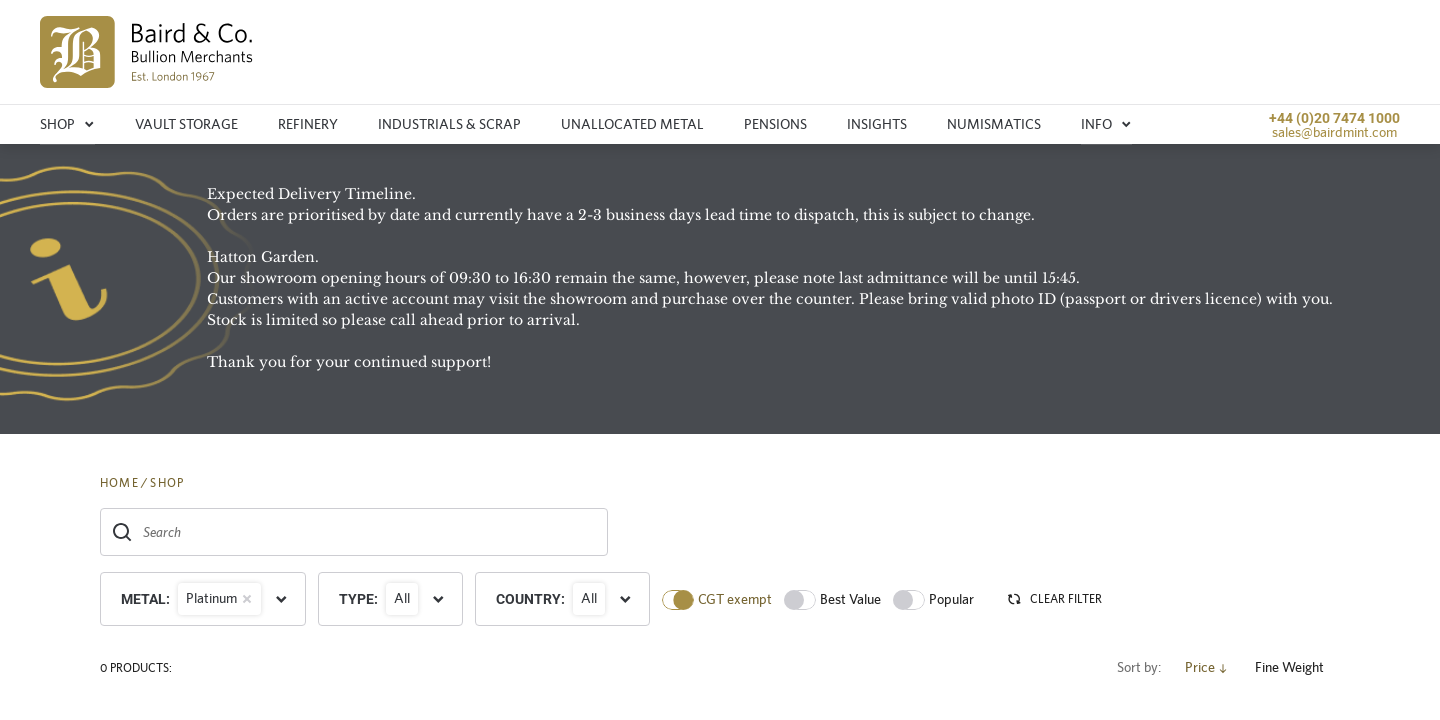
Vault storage (186, 124)
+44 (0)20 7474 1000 (1334, 118)
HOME (119, 483)
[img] (146, 52)
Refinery (308, 124)
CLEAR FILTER (1054, 599)
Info (1106, 124)
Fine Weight (1297, 667)
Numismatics (994, 124)
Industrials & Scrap (449, 124)
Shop (67, 124)
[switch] (678, 600)
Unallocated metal (632, 124)
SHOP (167, 483)
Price (1208, 667)
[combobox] (354, 532)
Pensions (775, 124)
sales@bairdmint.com (1334, 132)
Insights (877, 124)
